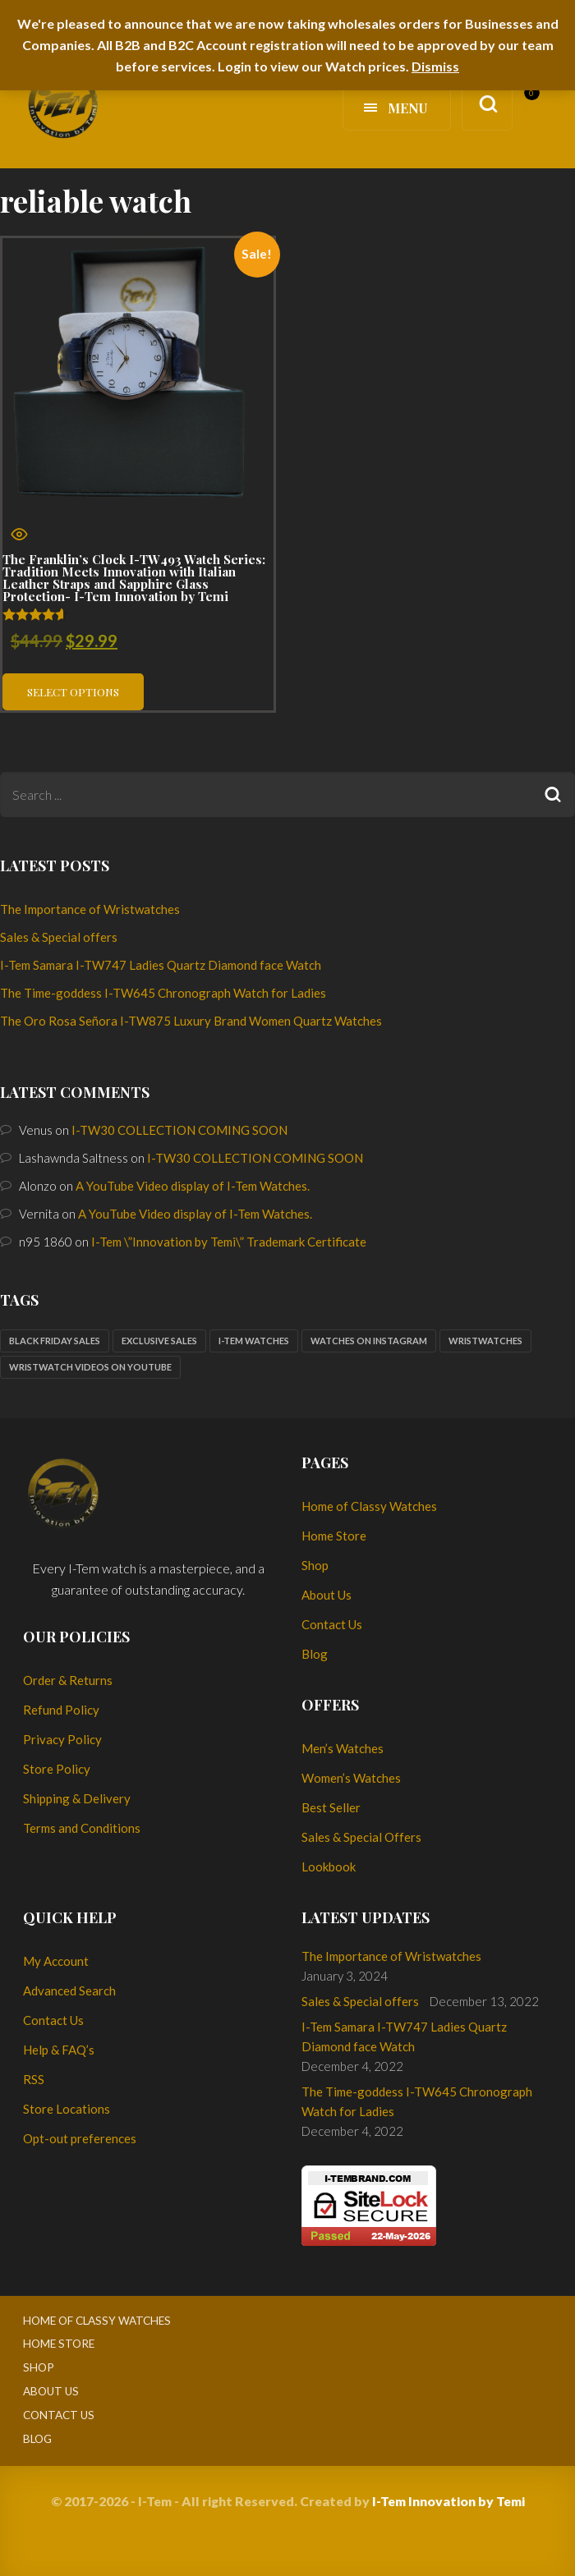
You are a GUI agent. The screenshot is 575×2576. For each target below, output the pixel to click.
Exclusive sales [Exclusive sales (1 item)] (159, 1340)
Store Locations (66, 2108)
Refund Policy (61, 1709)
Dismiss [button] (435, 66)
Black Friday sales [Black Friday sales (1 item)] (54, 1340)
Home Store (333, 1535)
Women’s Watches (351, 1777)
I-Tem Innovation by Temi (448, 2501)
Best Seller (331, 1807)
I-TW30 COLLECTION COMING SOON (179, 1130)
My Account (56, 1961)
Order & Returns (68, 1680)
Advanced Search (69, 1990)
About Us (326, 1594)
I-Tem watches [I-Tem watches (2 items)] (253, 1340)
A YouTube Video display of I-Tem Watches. (193, 1185)
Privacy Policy (62, 1739)
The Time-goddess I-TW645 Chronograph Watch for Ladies (163, 992)
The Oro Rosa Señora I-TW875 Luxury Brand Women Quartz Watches (191, 1020)
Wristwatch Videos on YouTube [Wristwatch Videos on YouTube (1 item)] (90, 1366)
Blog (314, 1653)
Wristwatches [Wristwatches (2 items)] (485, 1340)
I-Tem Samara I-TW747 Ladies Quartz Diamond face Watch (160, 964)
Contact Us (331, 1624)
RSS (33, 2079)
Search (552, 794)
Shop (315, 1565)
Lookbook (328, 1866)
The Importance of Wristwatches (90, 909)
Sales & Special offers (58, 937)
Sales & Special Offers (361, 1837)
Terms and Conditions (81, 1828)
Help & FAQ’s (58, 2049)
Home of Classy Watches (369, 1506)
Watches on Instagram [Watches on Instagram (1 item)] (368, 1340)
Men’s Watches (342, 1748)
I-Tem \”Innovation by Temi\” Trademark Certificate (228, 1241)
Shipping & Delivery (77, 1798)
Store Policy (56, 1768)
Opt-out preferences (79, 2138)
